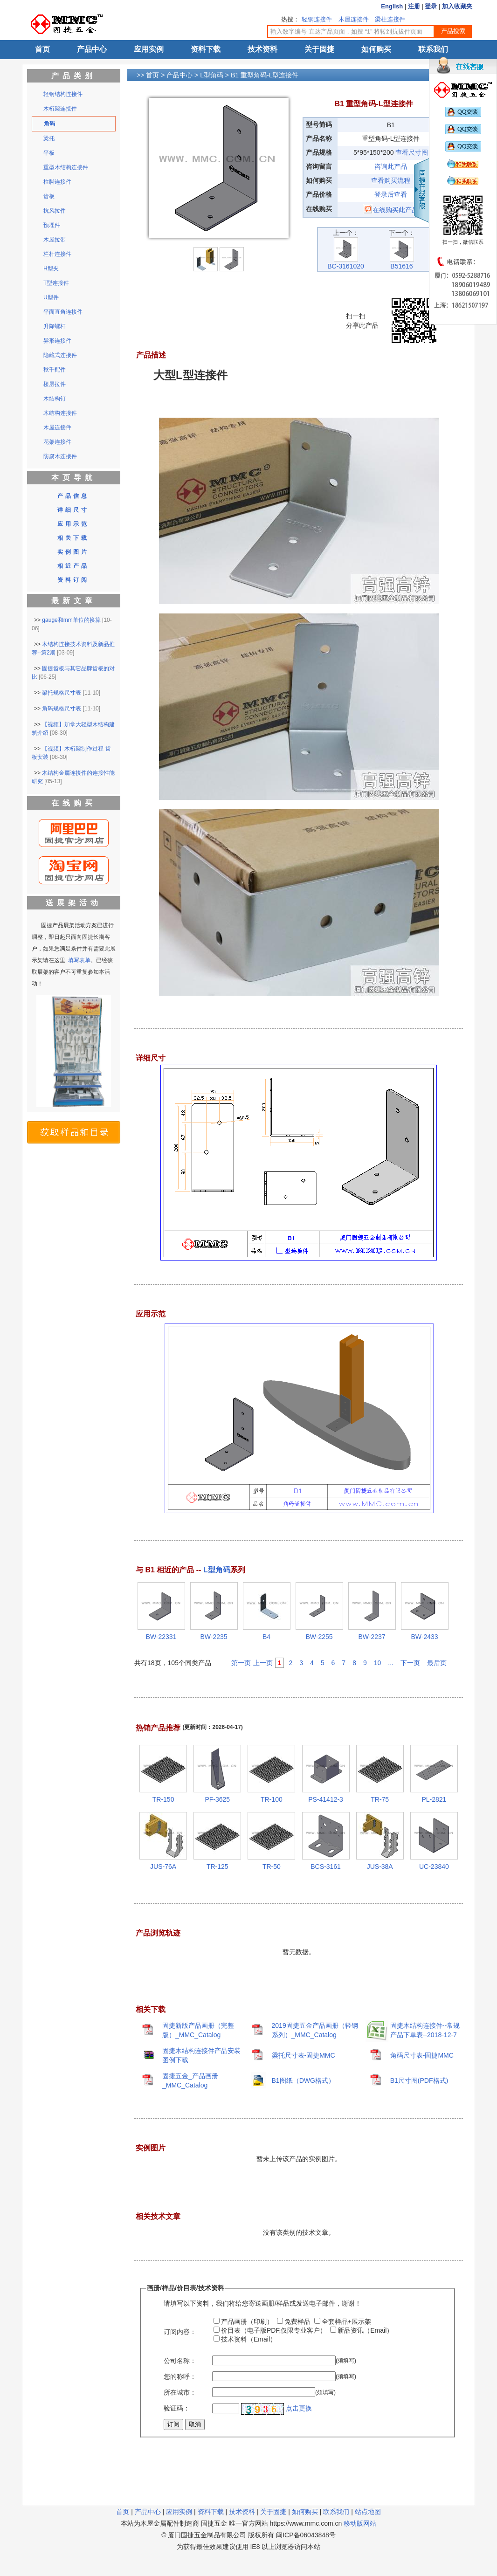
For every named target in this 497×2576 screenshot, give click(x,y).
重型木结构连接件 (65, 167)
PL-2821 (433, 1799)
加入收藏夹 (457, 6)
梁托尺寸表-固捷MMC (303, 2055)
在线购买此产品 (390, 210)
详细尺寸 (73, 510)
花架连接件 (57, 442)
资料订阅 (73, 580)
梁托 (49, 138)
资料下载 (206, 49)
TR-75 (380, 1799)
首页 (42, 49)
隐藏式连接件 (60, 355)
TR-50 (271, 1866)
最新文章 (73, 601)
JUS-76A (163, 1866)
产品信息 (73, 496)
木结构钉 (54, 398)
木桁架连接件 (60, 108)
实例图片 (73, 552)
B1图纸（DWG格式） (303, 2080)
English (392, 6)
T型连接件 (56, 283)
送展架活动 (74, 903)
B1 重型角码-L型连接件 (264, 75)
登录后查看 (390, 194)
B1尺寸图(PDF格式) (419, 2080)
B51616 (402, 262)
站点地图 (368, 2511)
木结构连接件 (60, 413)
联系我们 (433, 49)
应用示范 (73, 524)
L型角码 (211, 75)
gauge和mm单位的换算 (71, 620)
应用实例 (149, 49)
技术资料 (262, 49)
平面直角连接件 (63, 312)
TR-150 (163, 1799)
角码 (49, 123)
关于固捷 (319, 49)
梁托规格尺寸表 (61, 692)
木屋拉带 (54, 239)
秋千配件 (54, 369)
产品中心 (92, 49)
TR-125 (217, 1866)
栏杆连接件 (57, 254)
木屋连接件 (353, 19)
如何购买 (376, 49)
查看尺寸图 (411, 152)
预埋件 (51, 225)
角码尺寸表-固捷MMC (422, 2055)
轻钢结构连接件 (63, 94)
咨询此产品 (390, 166)
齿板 (49, 196)
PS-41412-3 (325, 1799)
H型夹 (51, 268)
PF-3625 (217, 1799)
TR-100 (272, 1799)
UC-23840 (434, 1866)
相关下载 (73, 538)
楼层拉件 (54, 384)
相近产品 (73, 566)
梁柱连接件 (390, 19)
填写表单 (79, 960)
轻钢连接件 (317, 19)
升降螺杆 (54, 326)
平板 (49, 153)
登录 (431, 6)
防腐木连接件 (60, 456)
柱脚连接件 (57, 182)
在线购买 (73, 803)
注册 (414, 6)
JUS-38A (380, 1866)
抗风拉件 (54, 210)
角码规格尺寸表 (61, 708)
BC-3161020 (345, 262)
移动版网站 (360, 2523)
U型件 (51, 297)
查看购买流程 (390, 180)
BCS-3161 (326, 1866)
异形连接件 (57, 340)
